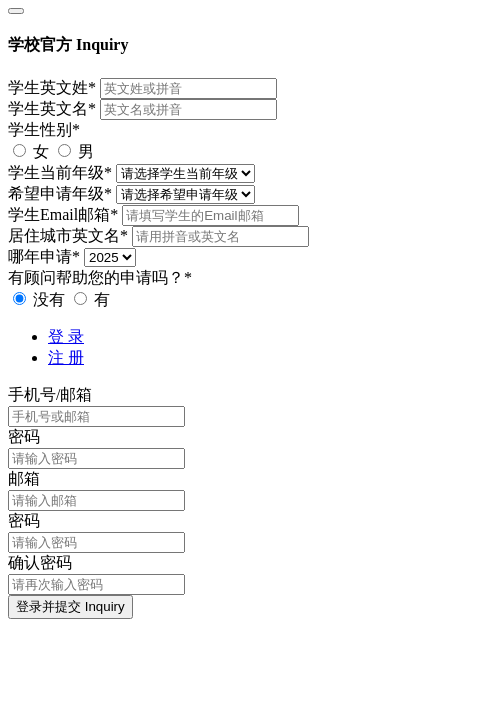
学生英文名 (52, 108)
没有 (41, 299)
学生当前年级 (60, 172)
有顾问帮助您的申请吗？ (100, 277)
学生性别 (44, 129)
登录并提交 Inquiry (70, 606)
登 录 (66, 336)
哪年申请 (44, 256)
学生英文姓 (52, 87)
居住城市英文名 (68, 235)
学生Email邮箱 (63, 214)
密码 (24, 436)
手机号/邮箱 (50, 394)
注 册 (66, 357)
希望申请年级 (60, 193)
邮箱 (24, 478)
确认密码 (40, 562)
